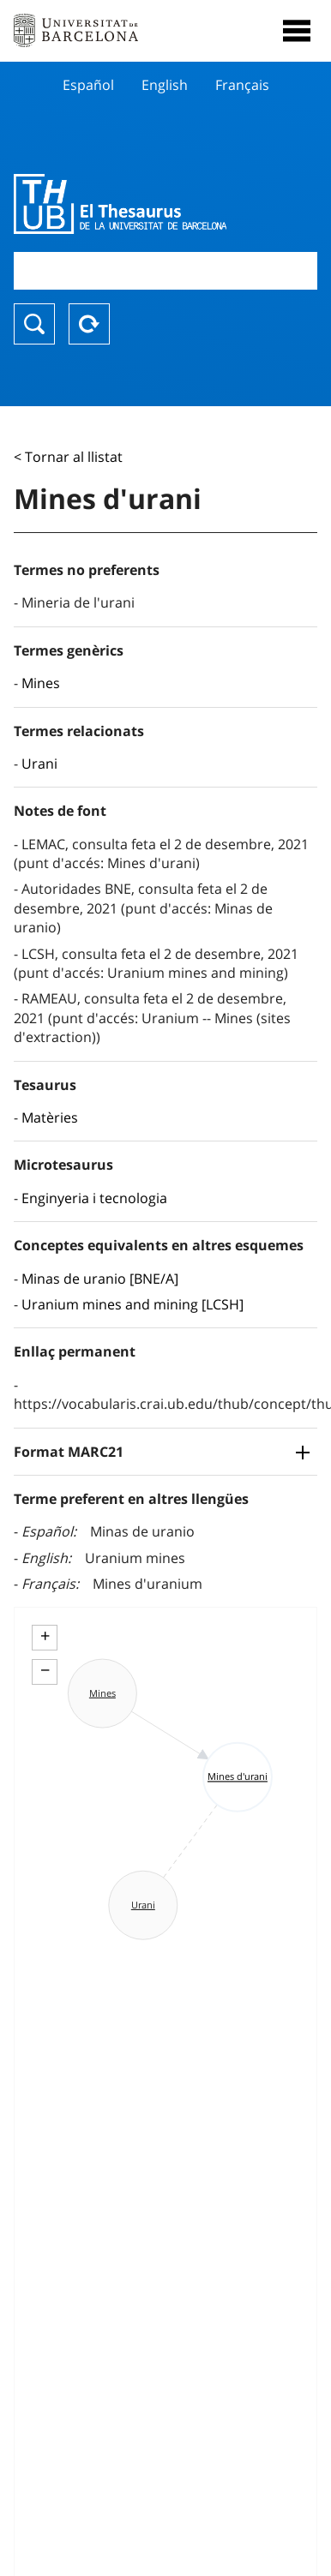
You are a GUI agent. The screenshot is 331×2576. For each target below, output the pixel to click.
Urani (39, 763)
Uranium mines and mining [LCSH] (132, 1304)
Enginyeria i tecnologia (94, 1198)
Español (88, 84)
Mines (40, 683)
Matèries (49, 1117)
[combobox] (165, 270)
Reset (89, 323)
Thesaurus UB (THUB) (120, 204)
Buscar (34, 323)
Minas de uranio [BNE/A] (99, 1278)
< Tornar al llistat (68, 456)
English (164, 84)
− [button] (45, 1670)
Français (242, 84)
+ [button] (45, 1636)
